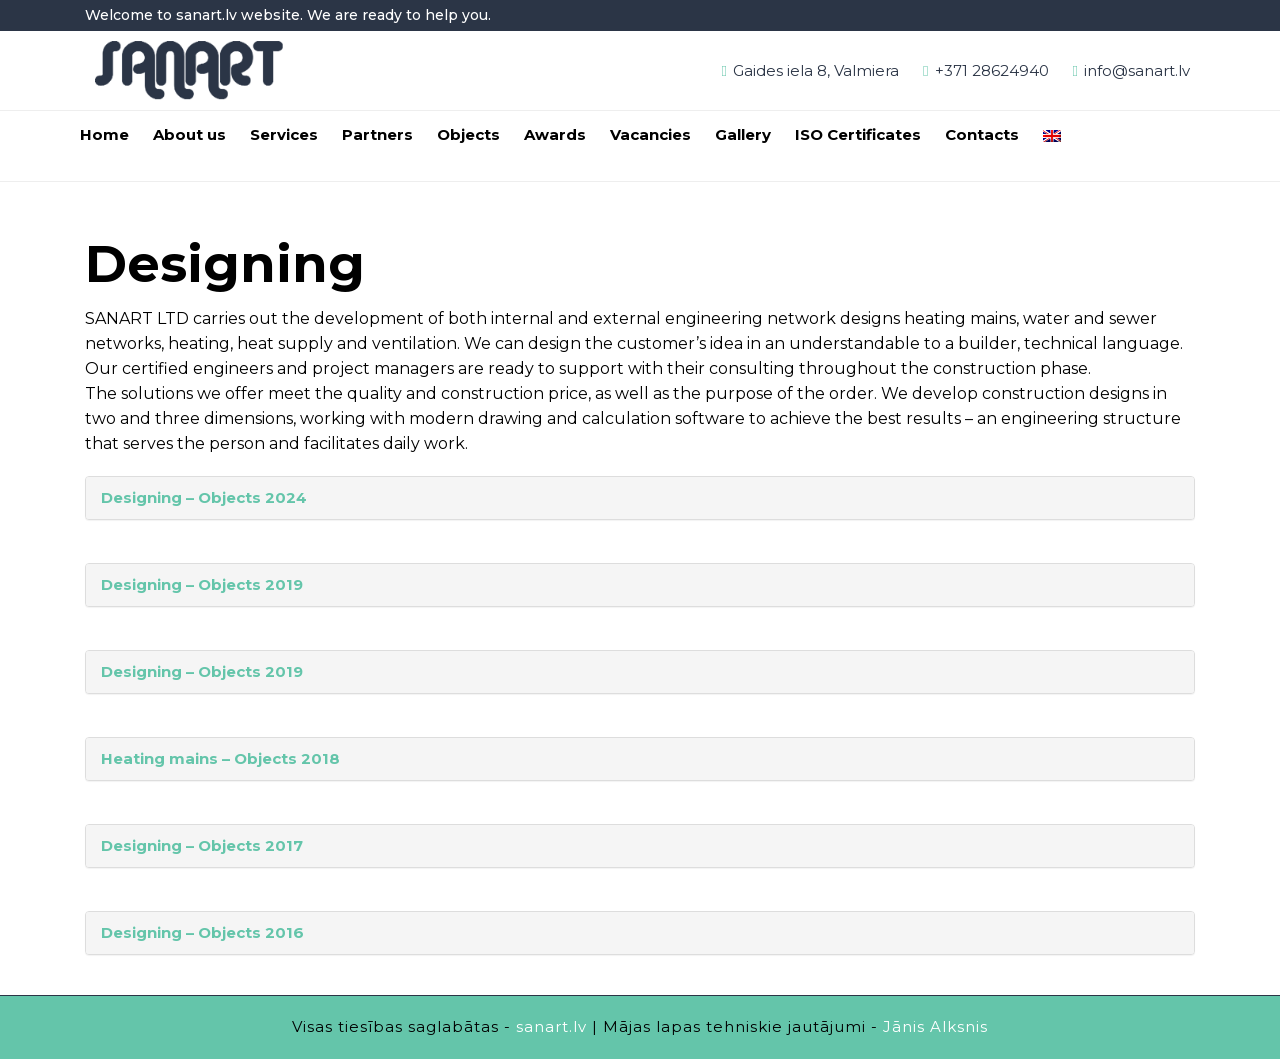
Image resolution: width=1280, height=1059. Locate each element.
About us (189, 134)
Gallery (743, 134)
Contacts (982, 134)
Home (104, 134)
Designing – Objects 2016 (202, 932)
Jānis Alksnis (935, 1026)
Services (284, 134)
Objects (468, 134)
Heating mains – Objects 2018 (220, 758)
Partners (377, 134)
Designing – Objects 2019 (202, 584)
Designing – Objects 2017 (202, 845)
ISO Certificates (858, 134)
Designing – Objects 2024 (204, 497)
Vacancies (650, 134)
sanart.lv (551, 1026)
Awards (555, 134)
